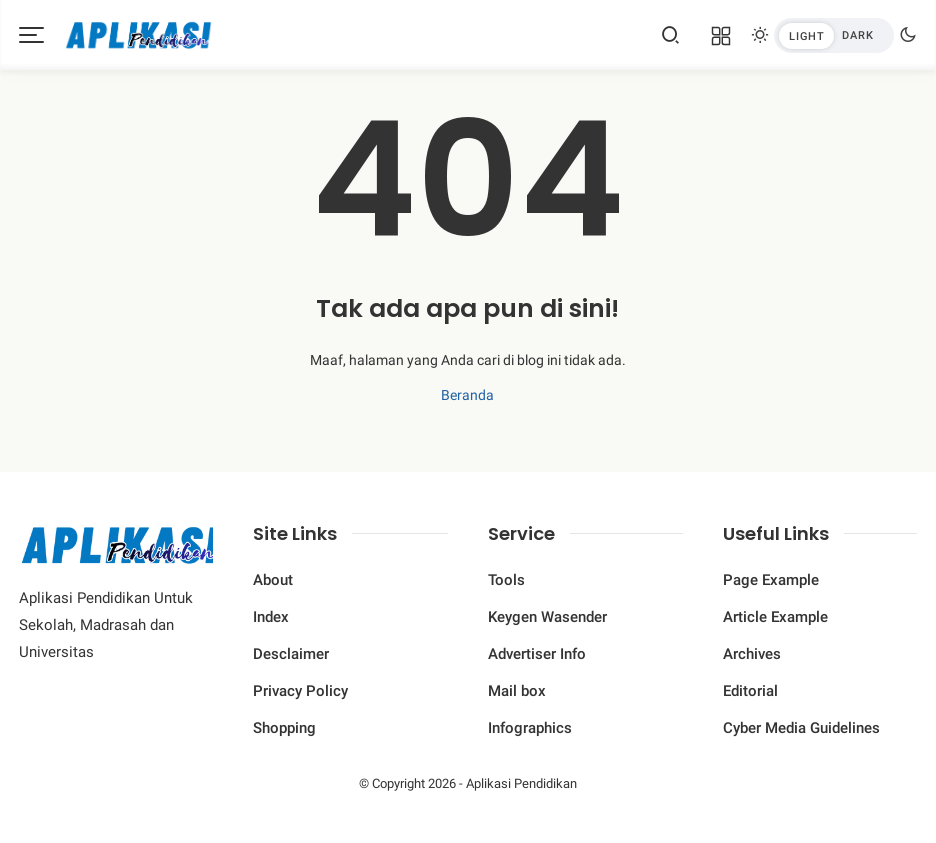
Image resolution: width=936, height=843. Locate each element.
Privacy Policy (300, 691)
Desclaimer (291, 654)
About (273, 580)
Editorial (750, 691)
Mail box (517, 691)
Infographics (530, 728)
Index (271, 617)
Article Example (775, 617)
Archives (752, 654)
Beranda (467, 395)
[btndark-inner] (834, 35)
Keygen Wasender (547, 617)
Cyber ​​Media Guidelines (801, 728)
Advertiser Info (537, 654)
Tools (506, 580)
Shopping (284, 728)
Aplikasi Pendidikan (521, 783)
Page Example (771, 580)
